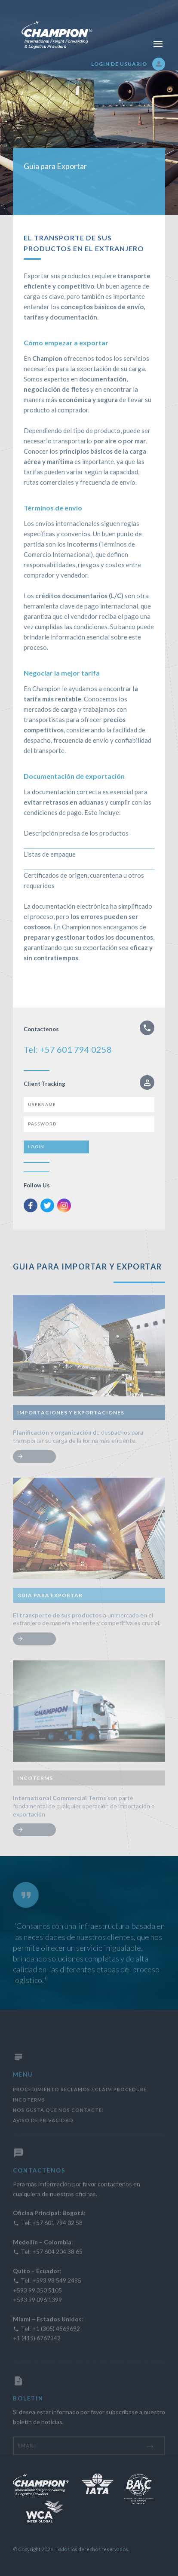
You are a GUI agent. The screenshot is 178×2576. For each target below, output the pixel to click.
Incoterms (29, 2121)
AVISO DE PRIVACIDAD (43, 2142)
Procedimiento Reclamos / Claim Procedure (80, 2111)
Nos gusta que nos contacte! (58, 2132)
